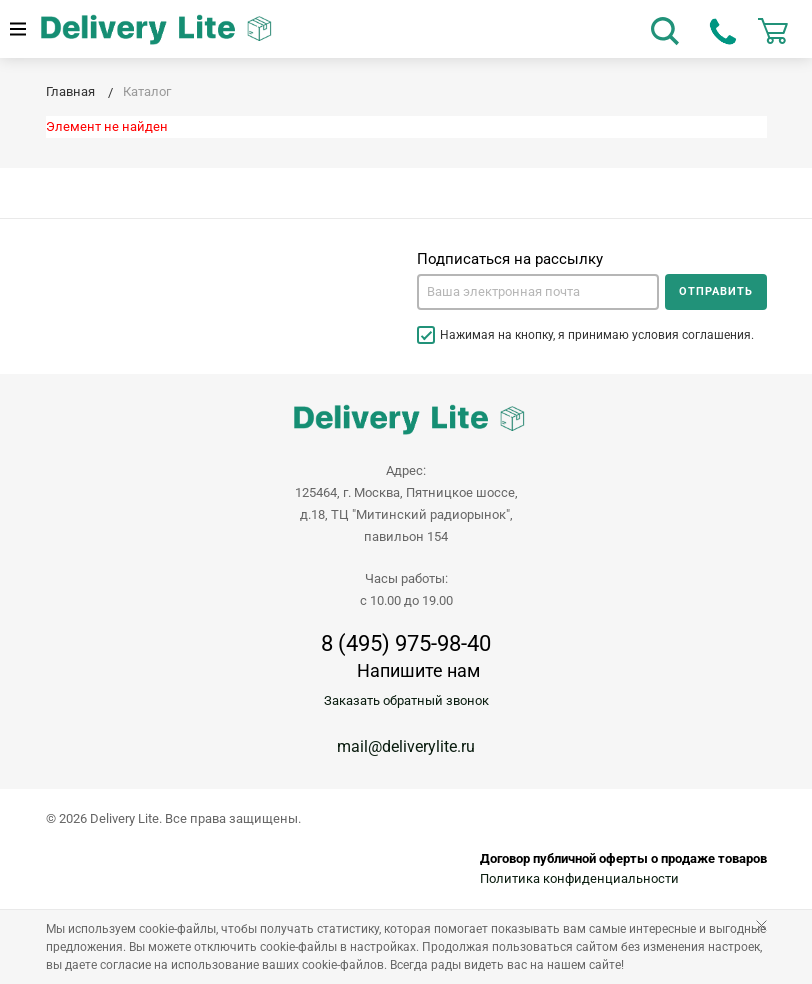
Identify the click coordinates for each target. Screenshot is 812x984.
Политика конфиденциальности (579, 878)
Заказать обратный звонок (406, 700)
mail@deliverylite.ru (406, 746)
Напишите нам (418, 670)
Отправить (716, 291)
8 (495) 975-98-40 (406, 644)
